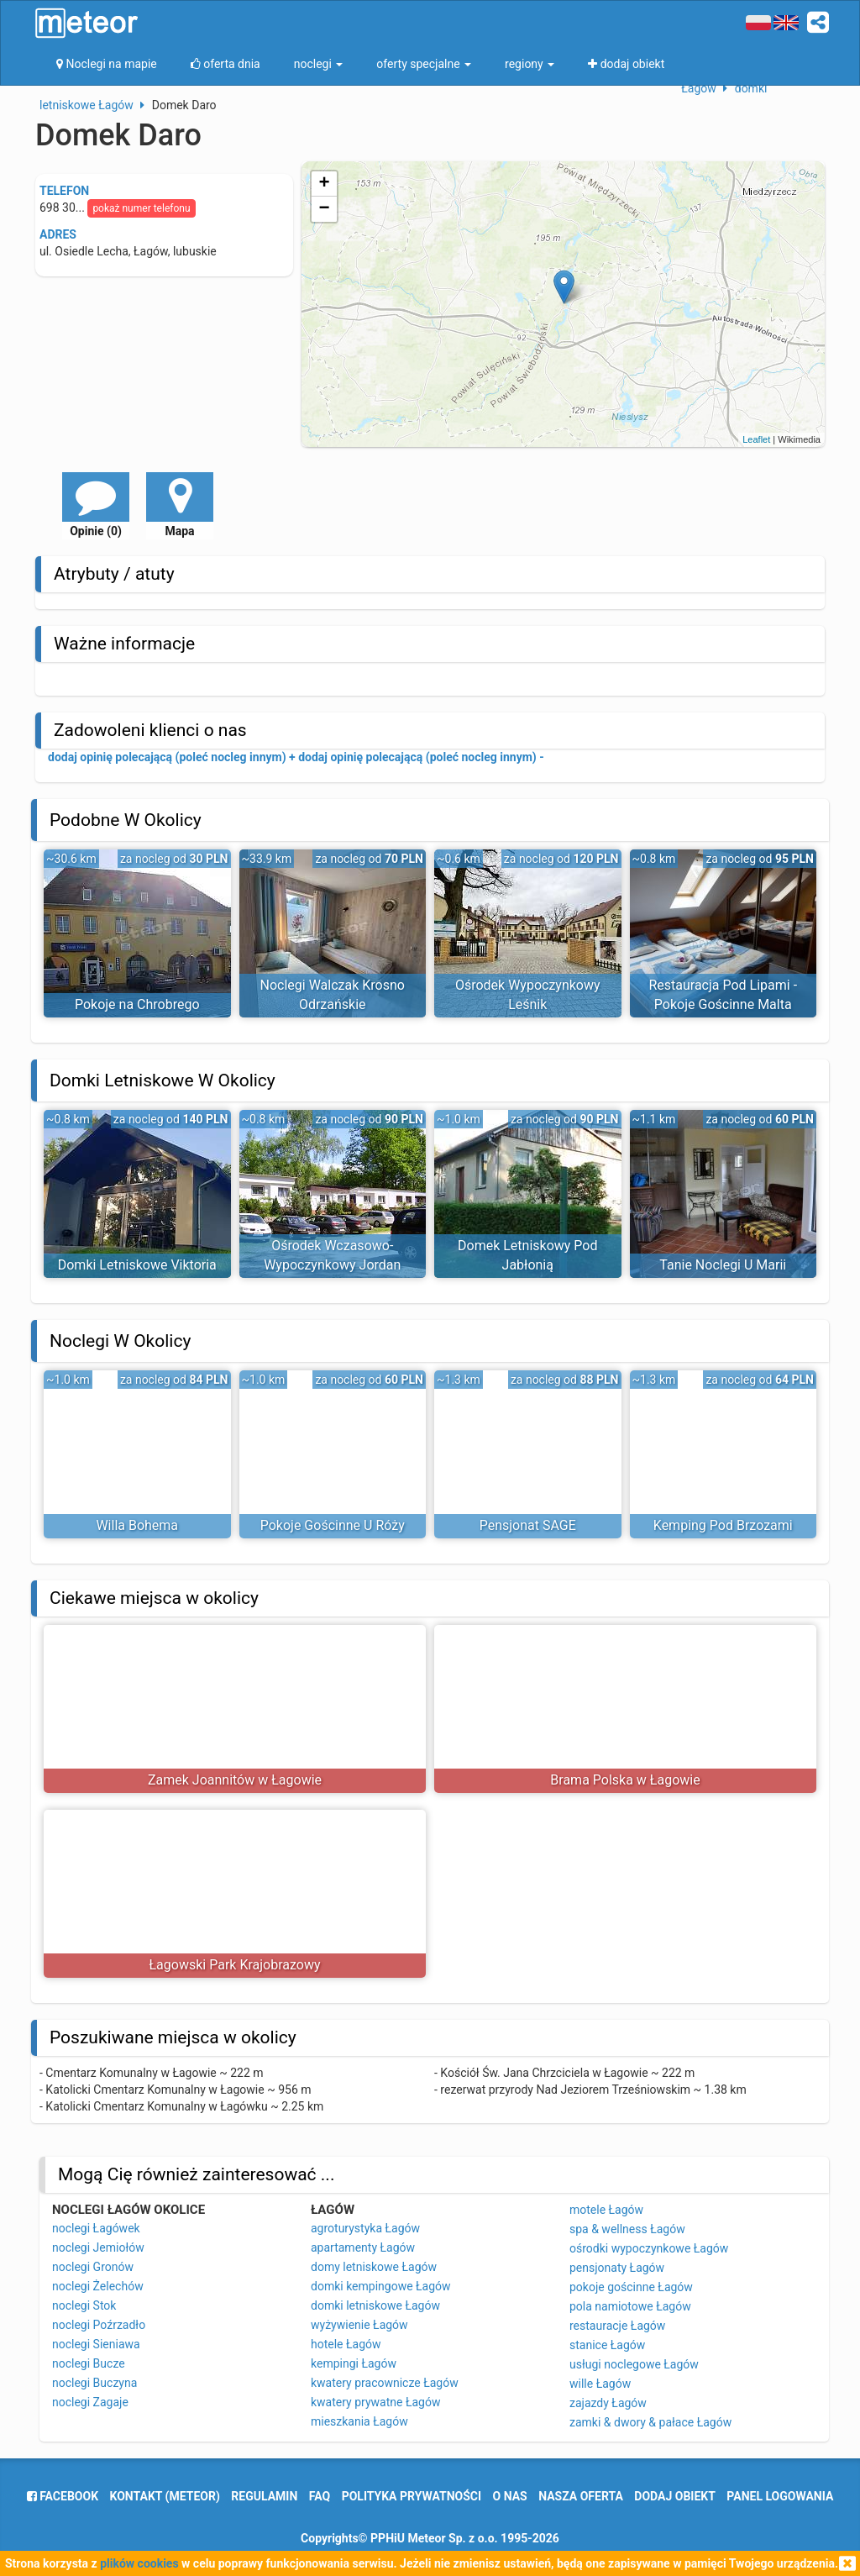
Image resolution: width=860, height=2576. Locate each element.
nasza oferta (580, 2496)
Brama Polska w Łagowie (625, 1780)
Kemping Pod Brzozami (723, 1525)
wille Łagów (600, 2383)
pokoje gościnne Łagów (631, 2287)
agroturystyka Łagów (365, 2228)
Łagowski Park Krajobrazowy (234, 1965)
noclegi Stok (84, 2305)
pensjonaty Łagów (616, 2267)
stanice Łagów (607, 2345)
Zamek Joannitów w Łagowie (235, 1780)
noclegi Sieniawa (96, 2344)
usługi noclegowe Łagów (634, 2364)
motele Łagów (606, 2209)
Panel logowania (779, 2496)
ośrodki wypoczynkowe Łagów (648, 2248)
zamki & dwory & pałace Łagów (650, 2422)
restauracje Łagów (617, 2325)
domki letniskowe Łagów (375, 2305)
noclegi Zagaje (90, 2402)
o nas (510, 2496)
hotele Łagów (346, 2344)
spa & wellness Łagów (627, 2229)
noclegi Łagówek (96, 2228)
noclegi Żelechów (98, 2286)
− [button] (324, 209)
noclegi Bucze (88, 2363)
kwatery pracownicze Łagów (385, 2382)
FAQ (319, 2496)
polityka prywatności (411, 2496)
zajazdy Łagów (608, 2403)
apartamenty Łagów (363, 2247)
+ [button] (324, 184)
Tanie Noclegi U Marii (722, 1265)
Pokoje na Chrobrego (137, 1004)
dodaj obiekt (675, 2496)
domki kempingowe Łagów (381, 2286)
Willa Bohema (137, 1525)
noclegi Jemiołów (98, 2247)
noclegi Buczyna (94, 2382)
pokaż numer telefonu (141, 208)
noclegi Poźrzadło (98, 2325)
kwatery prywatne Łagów (375, 2402)
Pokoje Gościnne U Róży (332, 1525)
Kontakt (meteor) (165, 2496)
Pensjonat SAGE (528, 1525)
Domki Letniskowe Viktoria (137, 1265)
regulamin (264, 2496)
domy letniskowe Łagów (374, 2267)
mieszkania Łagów (359, 2421)
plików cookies (139, 2563)
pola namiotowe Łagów (630, 2306)
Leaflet (756, 439)
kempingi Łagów (353, 2363)
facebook (62, 2496)
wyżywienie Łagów (359, 2325)
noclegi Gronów (93, 2267)
